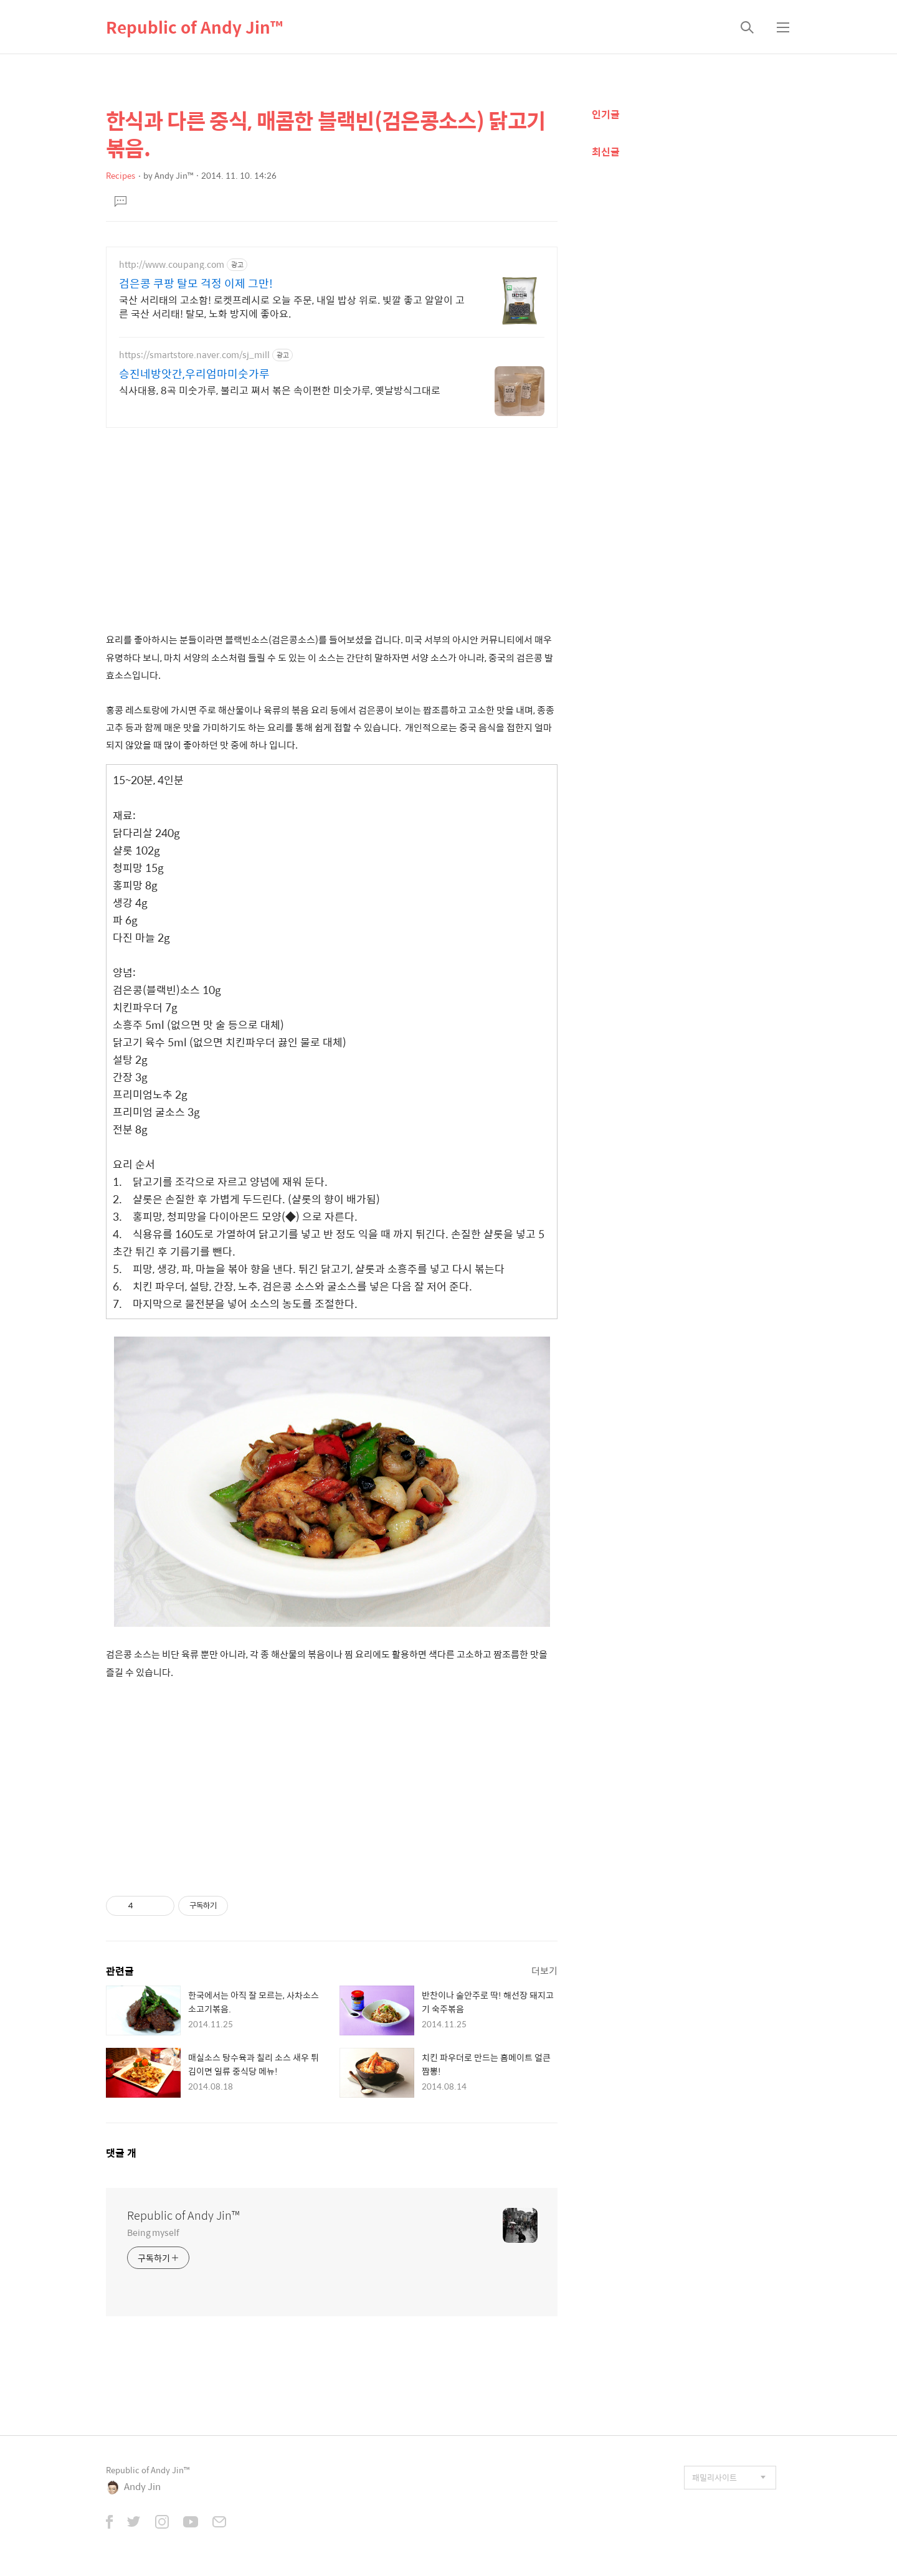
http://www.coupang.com (171, 264)
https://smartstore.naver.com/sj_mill (194, 354)
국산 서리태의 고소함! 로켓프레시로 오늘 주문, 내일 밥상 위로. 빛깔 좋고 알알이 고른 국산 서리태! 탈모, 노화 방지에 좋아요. (292, 306)
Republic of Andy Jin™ (194, 26)
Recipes (120, 175)
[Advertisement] (332, 524)
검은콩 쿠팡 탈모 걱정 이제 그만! (196, 283)
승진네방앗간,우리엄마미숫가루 (194, 373)
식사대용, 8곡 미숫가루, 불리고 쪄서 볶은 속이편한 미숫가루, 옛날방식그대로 (279, 389)
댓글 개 (121, 2153)
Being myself (153, 2231)
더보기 (544, 1970)
